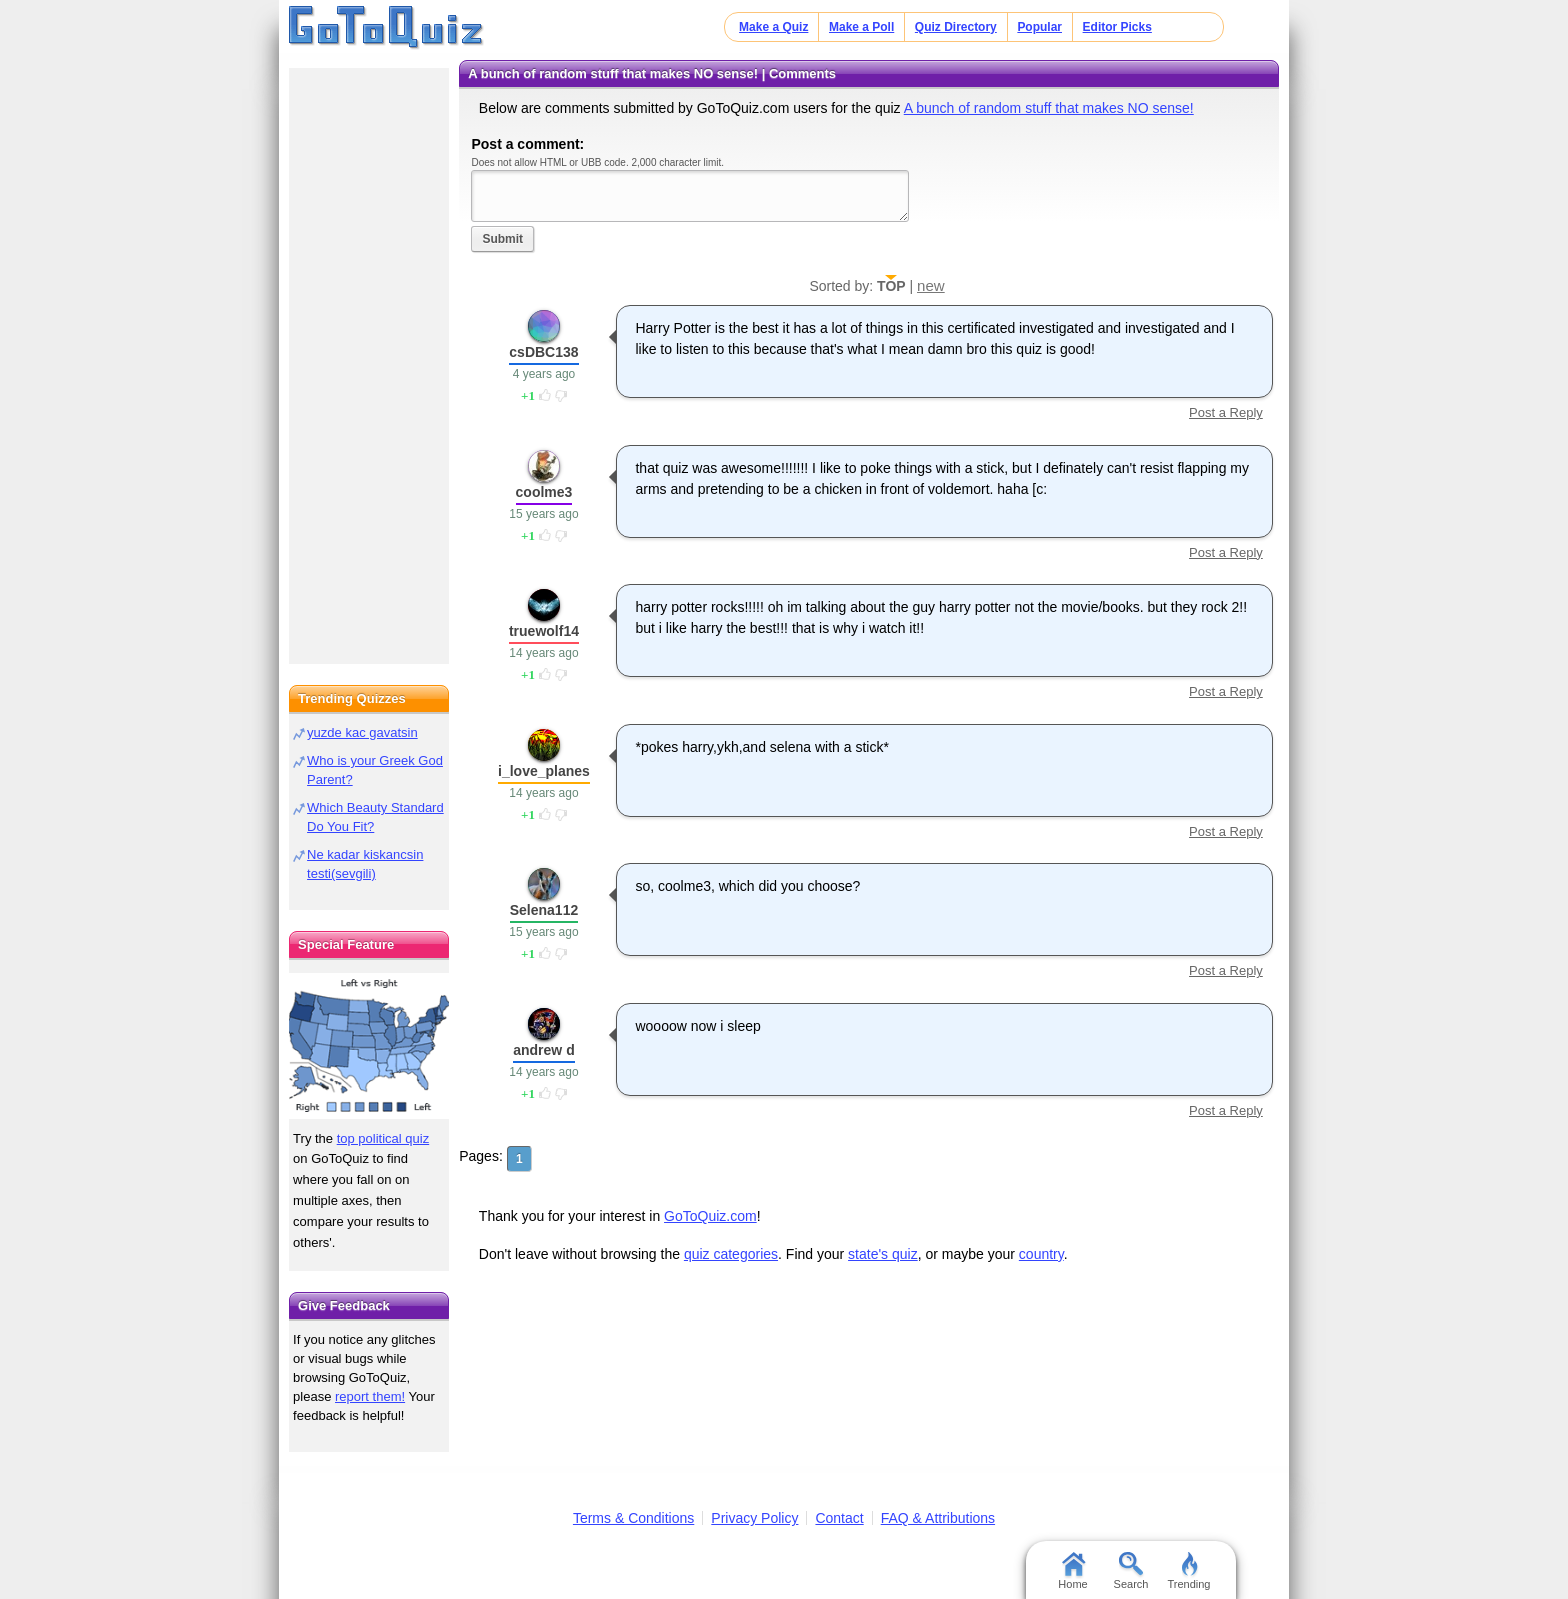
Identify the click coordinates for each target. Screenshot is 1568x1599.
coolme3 (544, 492)
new (931, 285)
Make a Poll (861, 27)
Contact (839, 1518)
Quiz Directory (956, 27)
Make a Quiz (773, 27)
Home (1072, 1571)
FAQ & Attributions (938, 1518)
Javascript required (690, 195)
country (1041, 1254)
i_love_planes (544, 771)
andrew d (543, 1050)
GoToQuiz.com (710, 1216)
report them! (370, 1396)
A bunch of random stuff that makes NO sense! (1049, 108)
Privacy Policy (754, 1518)
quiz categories (731, 1254)
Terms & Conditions (633, 1518)
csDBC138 (543, 352)
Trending (1188, 1571)
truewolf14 (544, 631)
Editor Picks (1117, 27)
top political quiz (383, 1138)
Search (1131, 1571)
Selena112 (544, 910)
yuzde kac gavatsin (362, 732)
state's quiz (883, 1254)
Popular (1039, 27)
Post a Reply (1226, 412)
